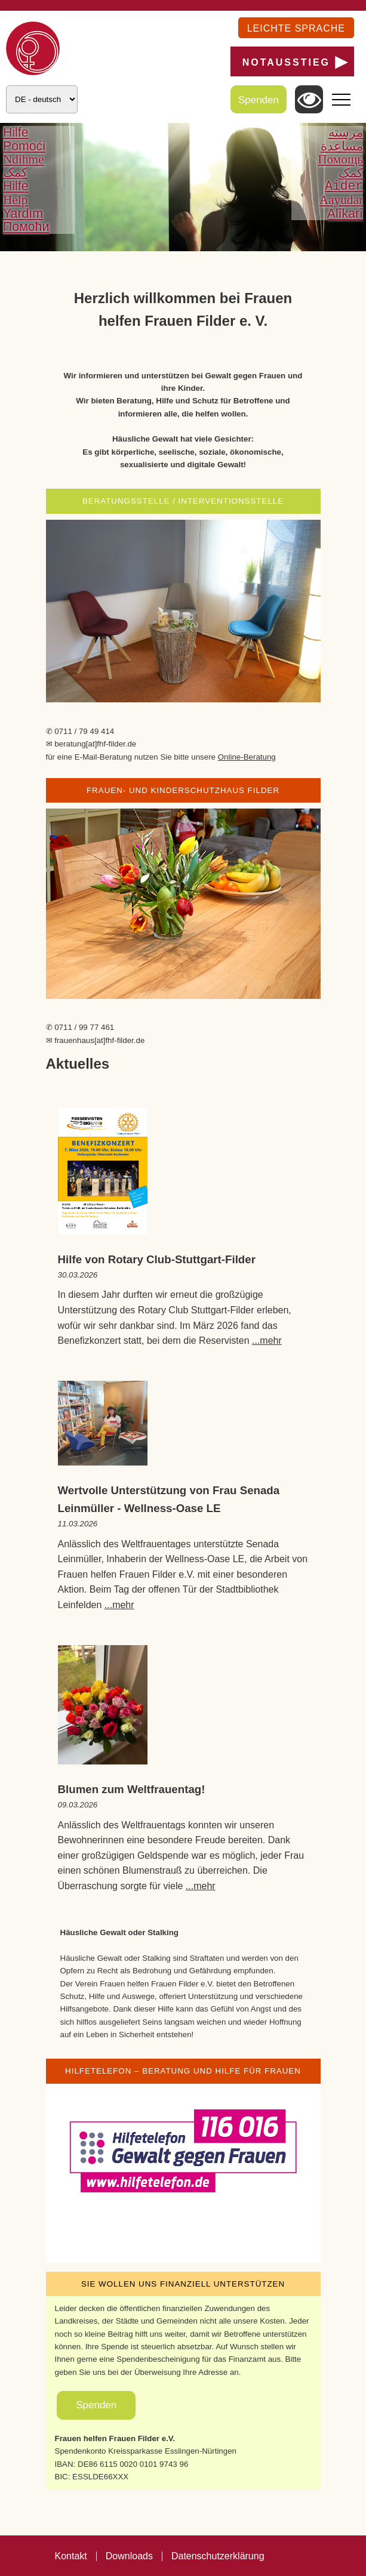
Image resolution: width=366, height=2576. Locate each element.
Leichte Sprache (296, 28)
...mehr (267, 1340)
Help (15, 200)
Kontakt (71, 2556)
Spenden (258, 100)
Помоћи (26, 227)
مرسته (345, 132)
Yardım (23, 213)
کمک (15, 172)
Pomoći (24, 146)
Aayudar (341, 200)
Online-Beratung (247, 756)
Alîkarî (345, 213)
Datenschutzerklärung (217, 2556)
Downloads (129, 2556)
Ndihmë (23, 159)
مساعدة (342, 146)
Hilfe (16, 132)
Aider (344, 186)
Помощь (340, 159)
